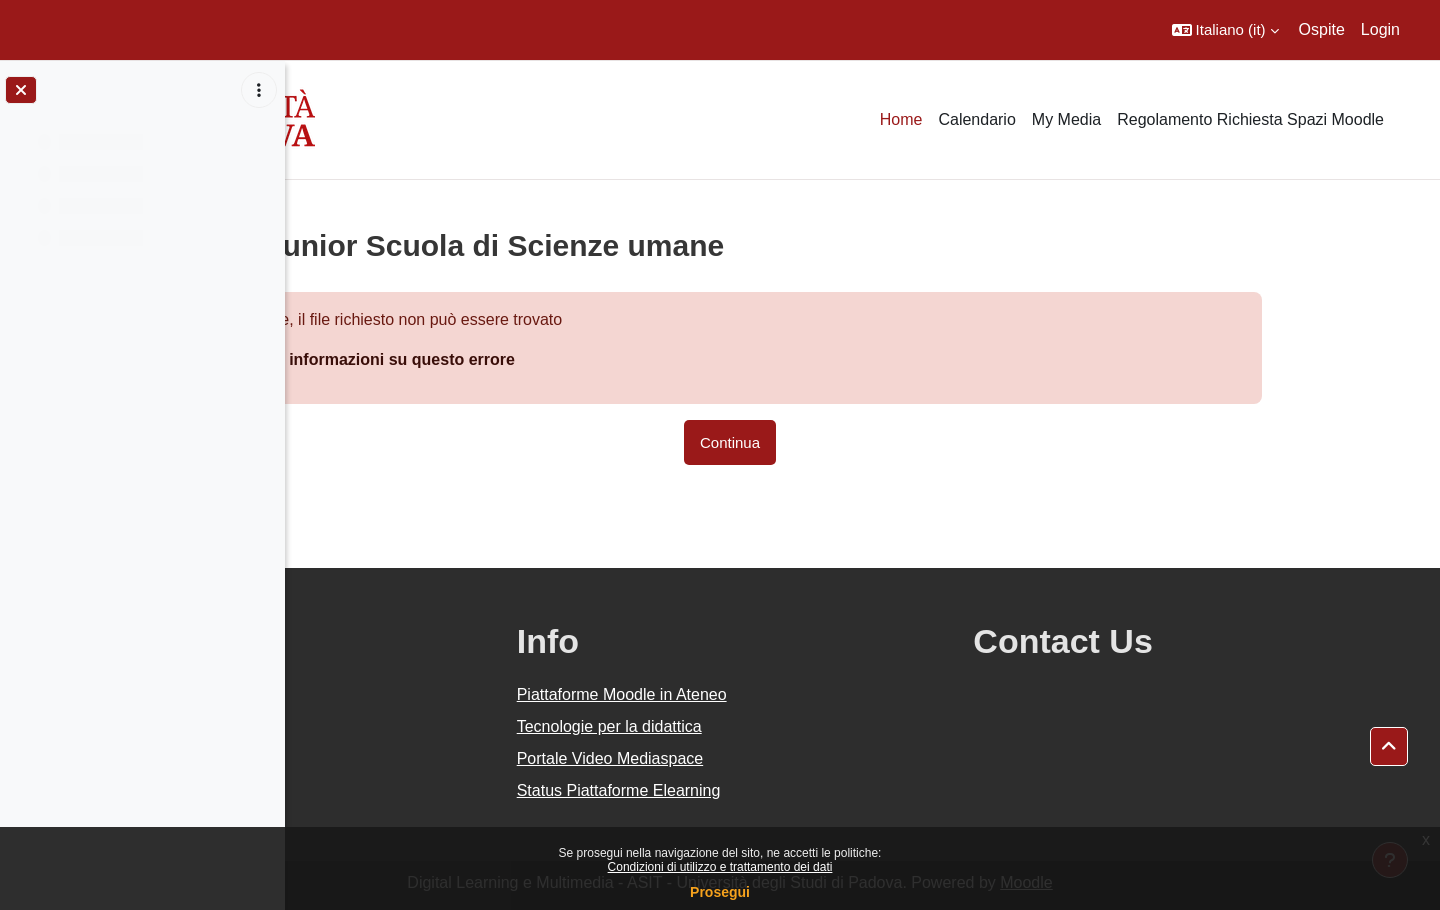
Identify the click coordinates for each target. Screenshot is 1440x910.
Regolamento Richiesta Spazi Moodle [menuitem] (1250, 119)
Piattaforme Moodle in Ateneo (798, 694)
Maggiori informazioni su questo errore (499, 359)
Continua (862, 442)
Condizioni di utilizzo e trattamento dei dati (720, 867)
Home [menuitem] (901, 119)
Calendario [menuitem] (976, 119)
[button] (1225, 30)
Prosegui (720, 892)
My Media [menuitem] (1066, 119)
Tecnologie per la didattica (785, 726)
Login (1380, 29)
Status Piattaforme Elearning (795, 790)
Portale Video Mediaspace (786, 758)
